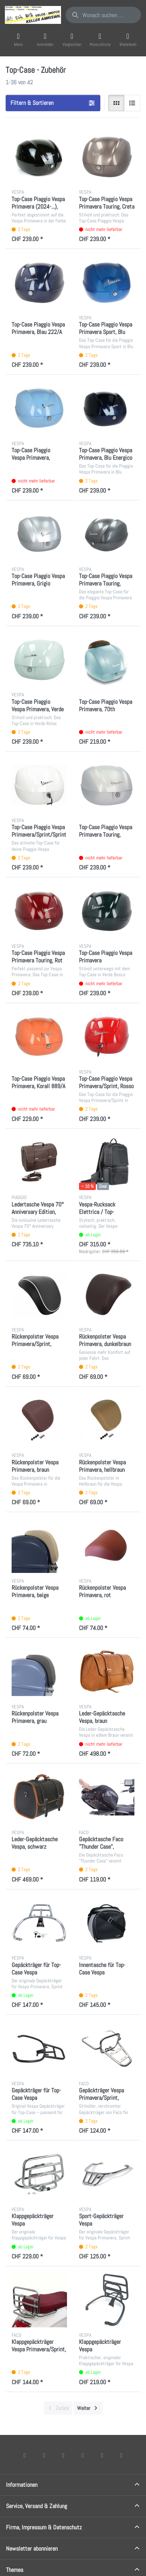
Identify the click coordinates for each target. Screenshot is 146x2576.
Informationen (21, 2485)
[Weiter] (88, 2408)
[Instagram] (63, 2455)
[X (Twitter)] (44, 2455)
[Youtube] (102, 2455)
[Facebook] (24, 2455)
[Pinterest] (121, 2455)
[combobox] (103, 15)
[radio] (116, 103)
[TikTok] (82, 2455)
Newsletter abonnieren (32, 2548)
